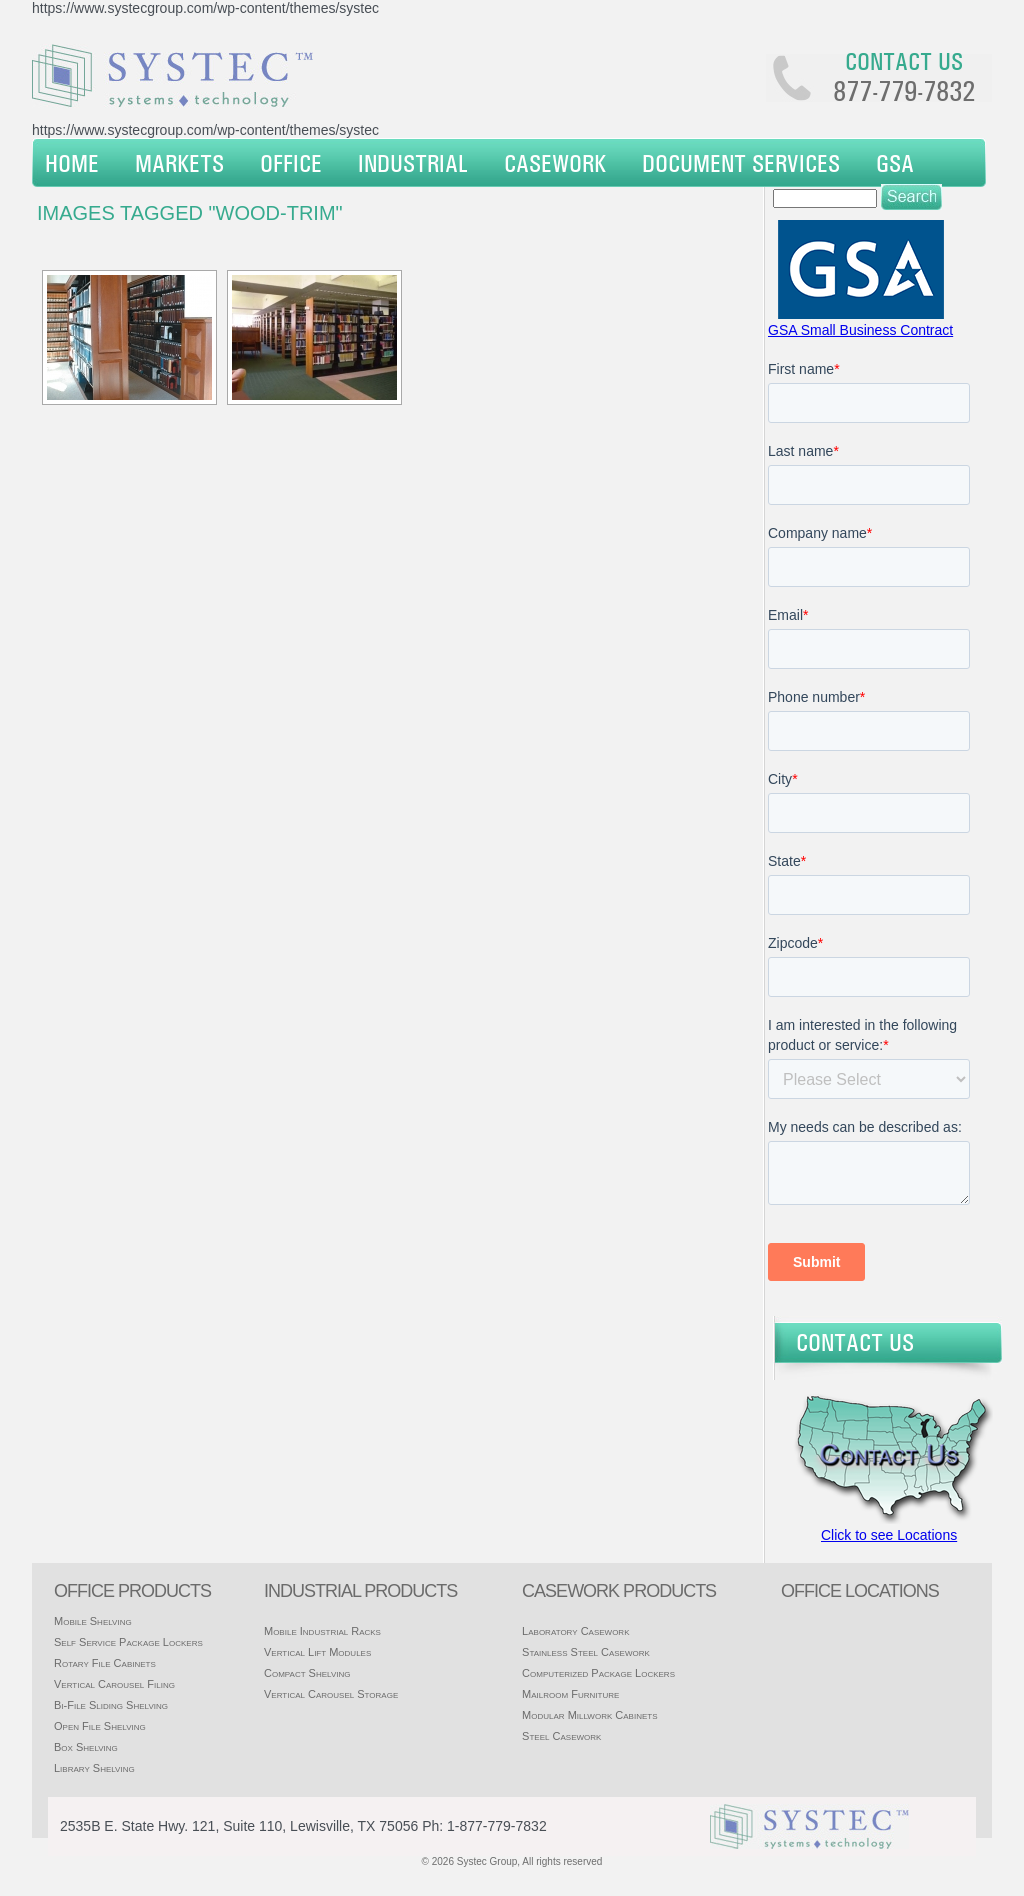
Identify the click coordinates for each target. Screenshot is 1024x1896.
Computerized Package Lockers (598, 1673)
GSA (895, 163)
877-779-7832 (904, 91)
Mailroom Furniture (570, 1694)
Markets (179, 163)
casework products (619, 1591)
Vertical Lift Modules (317, 1652)
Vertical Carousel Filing (114, 1684)
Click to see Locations (889, 1535)
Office (291, 163)
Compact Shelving (307, 1673)
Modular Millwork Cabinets (589, 1715)
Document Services (741, 163)
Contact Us (855, 1342)
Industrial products (360, 1591)
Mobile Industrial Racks (322, 1631)
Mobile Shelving (93, 1621)
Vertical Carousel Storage (331, 1694)
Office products (132, 1591)
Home (72, 163)
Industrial (413, 163)
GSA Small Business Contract (860, 330)
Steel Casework (561, 1736)
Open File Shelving (100, 1726)
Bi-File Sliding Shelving (111, 1705)
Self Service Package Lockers (128, 1642)
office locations (860, 1591)
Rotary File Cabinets (105, 1663)
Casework (555, 163)
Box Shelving (86, 1747)
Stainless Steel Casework (586, 1652)
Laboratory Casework (575, 1631)
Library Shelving (94, 1768)
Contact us (904, 61)
